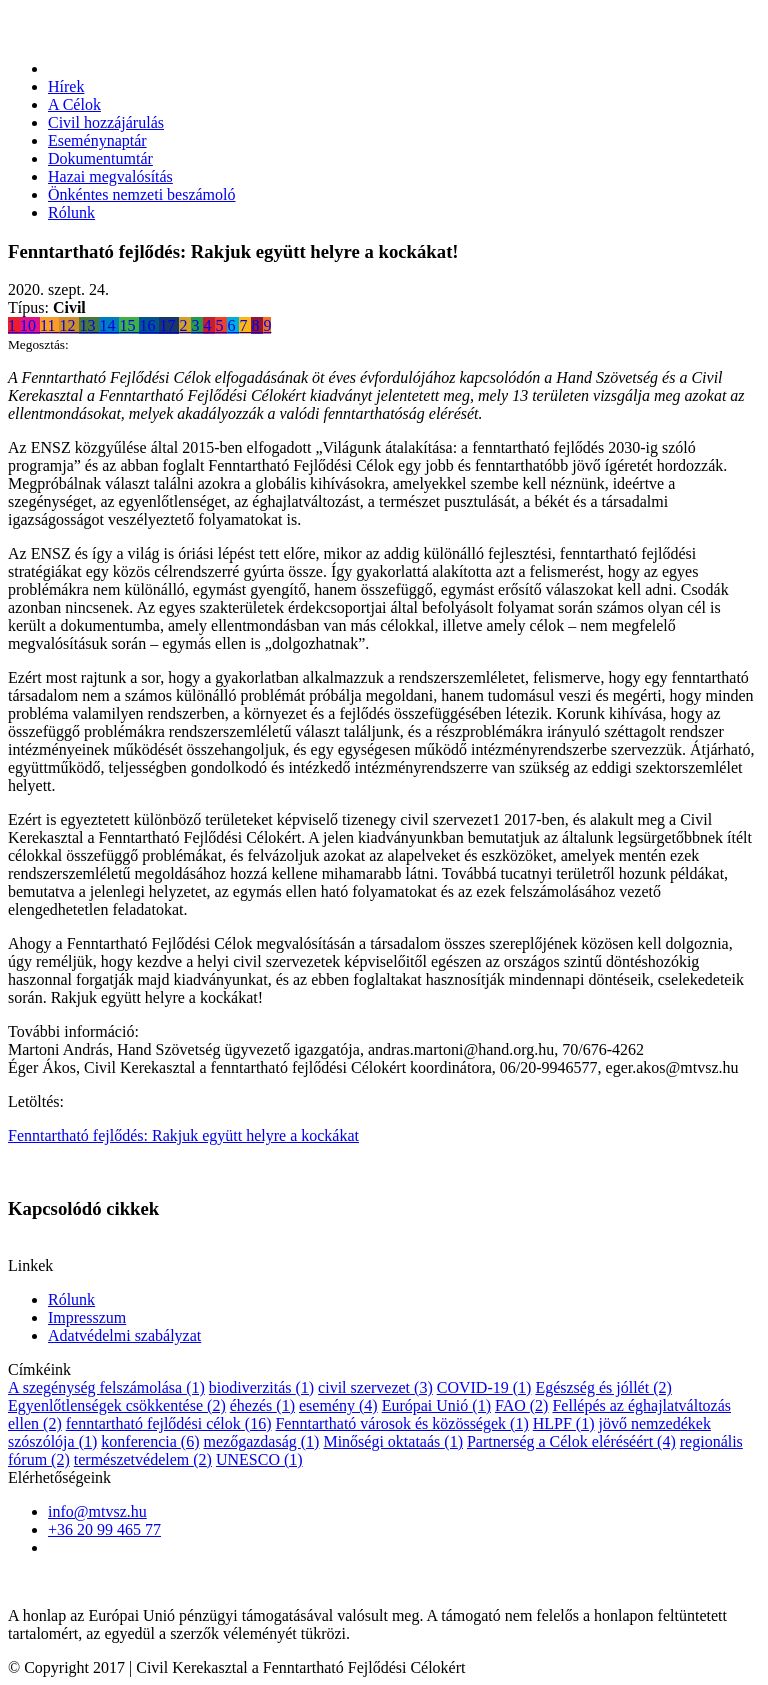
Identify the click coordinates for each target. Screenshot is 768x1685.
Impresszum (87, 1317)
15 (129, 325)
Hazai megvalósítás (110, 176)
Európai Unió (436, 1405)
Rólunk (71, 212)
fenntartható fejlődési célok (169, 1423)
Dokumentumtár (100, 158)
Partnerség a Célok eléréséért (571, 1441)
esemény (338, 1405)
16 (149, 325)
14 (109, 325)
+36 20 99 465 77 (104, 1529)
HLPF (564, 1423)
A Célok (74, 104)
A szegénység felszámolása (106, 1387)
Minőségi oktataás (393, 1441)
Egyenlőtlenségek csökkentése (117, 1405)
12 (69, 325)
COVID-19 (484, 1387)
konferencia (150, 1441)
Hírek (66, 86)
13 (89, 325)
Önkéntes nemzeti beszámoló (142, 194)
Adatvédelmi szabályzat (124, 1335)
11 (49, 325)
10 (30, 325)
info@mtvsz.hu (97, 1511)
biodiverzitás (261, 1387)
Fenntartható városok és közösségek (401, 1423)
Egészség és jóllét (603, 1387)
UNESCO (259, 1459)
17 (169, 325)
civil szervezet (375, 1387)
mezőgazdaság (261, 1441)
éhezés (262, 1405)
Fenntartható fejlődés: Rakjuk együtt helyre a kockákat (183, 1135)
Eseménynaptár (97, 140)
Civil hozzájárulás (106, 122)
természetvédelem (143, 1459)
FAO (521, 1405)
